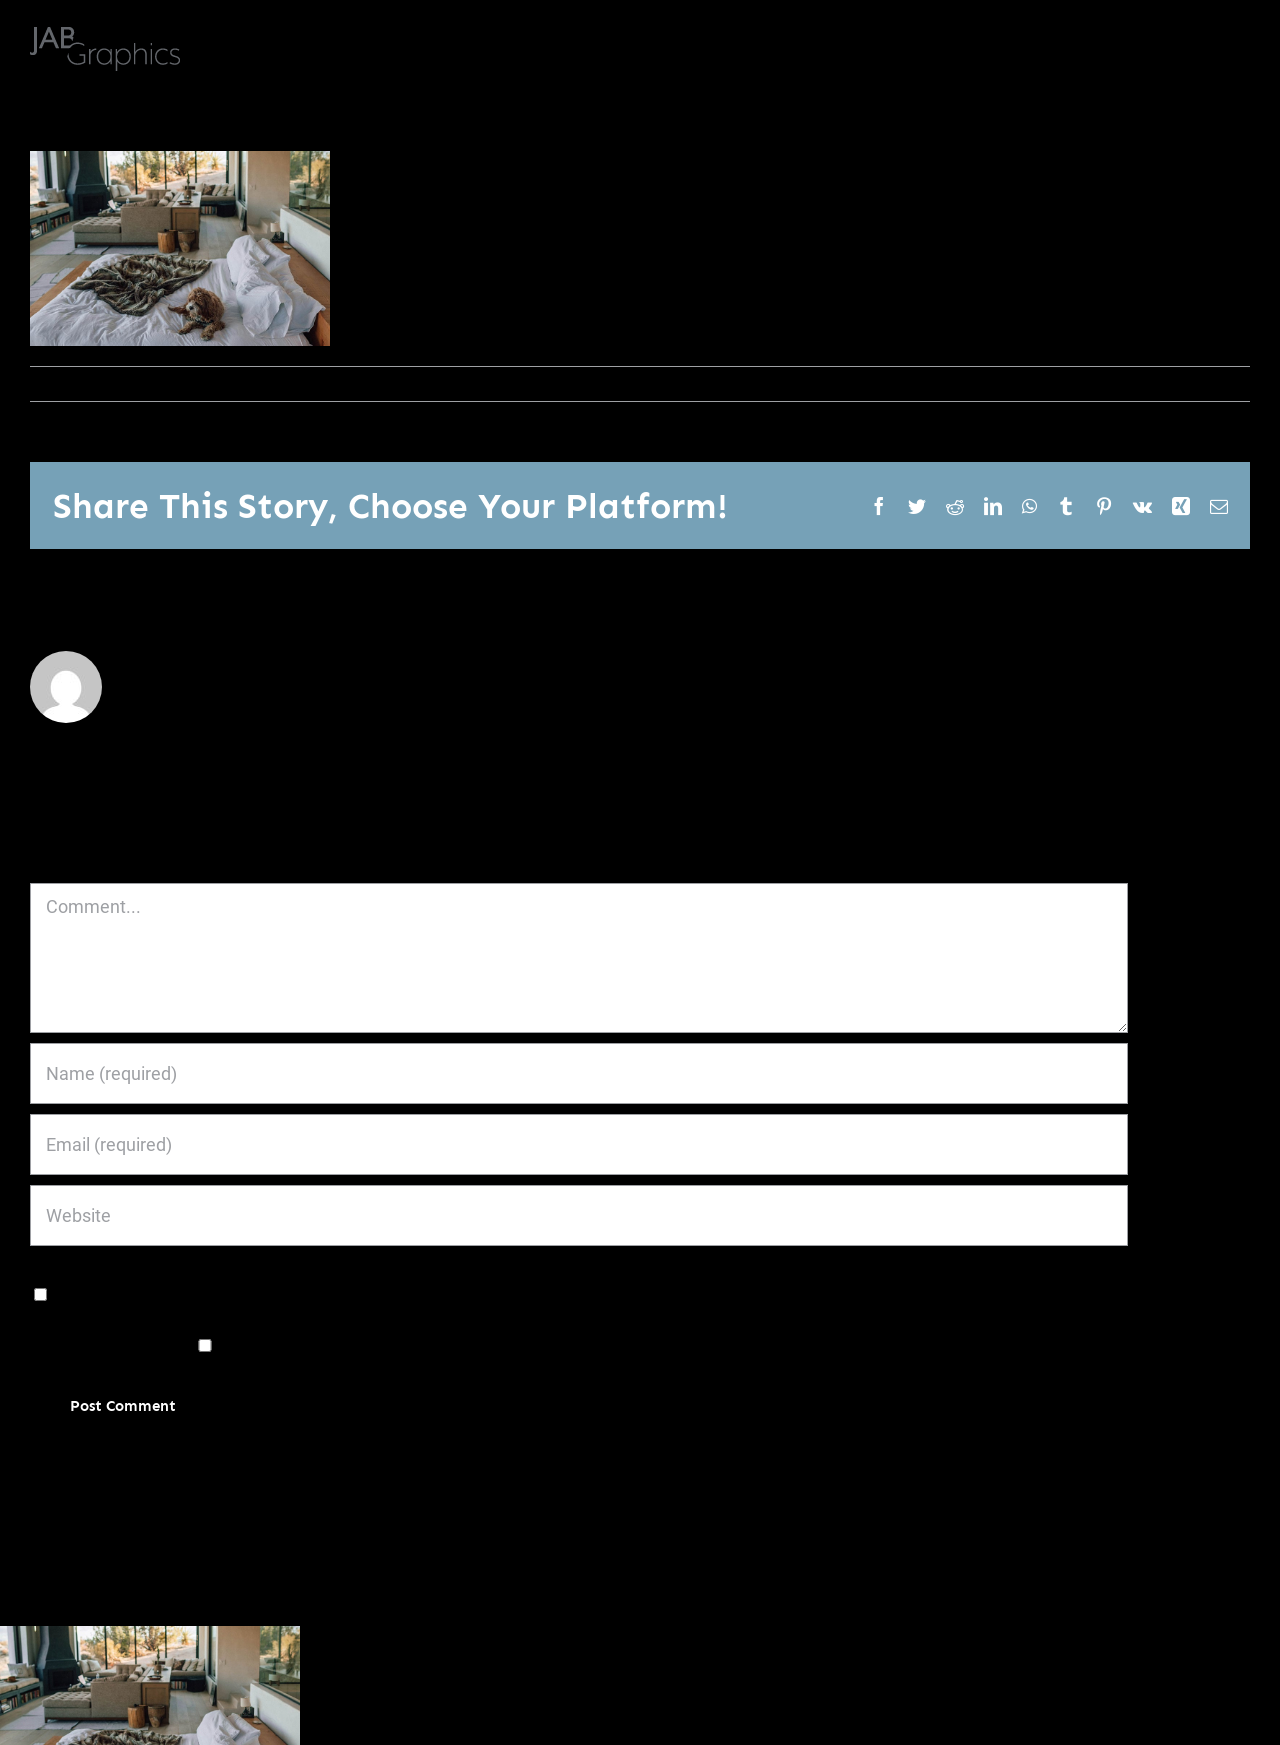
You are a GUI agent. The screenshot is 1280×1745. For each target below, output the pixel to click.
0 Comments (248, 383)
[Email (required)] (579, 1144)
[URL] (579, 1215)
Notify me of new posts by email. (513, 1344)
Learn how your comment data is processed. (522, 1466)
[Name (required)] (579, 1073)
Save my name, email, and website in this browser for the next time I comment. (363, 1292)
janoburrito (77, 383)
